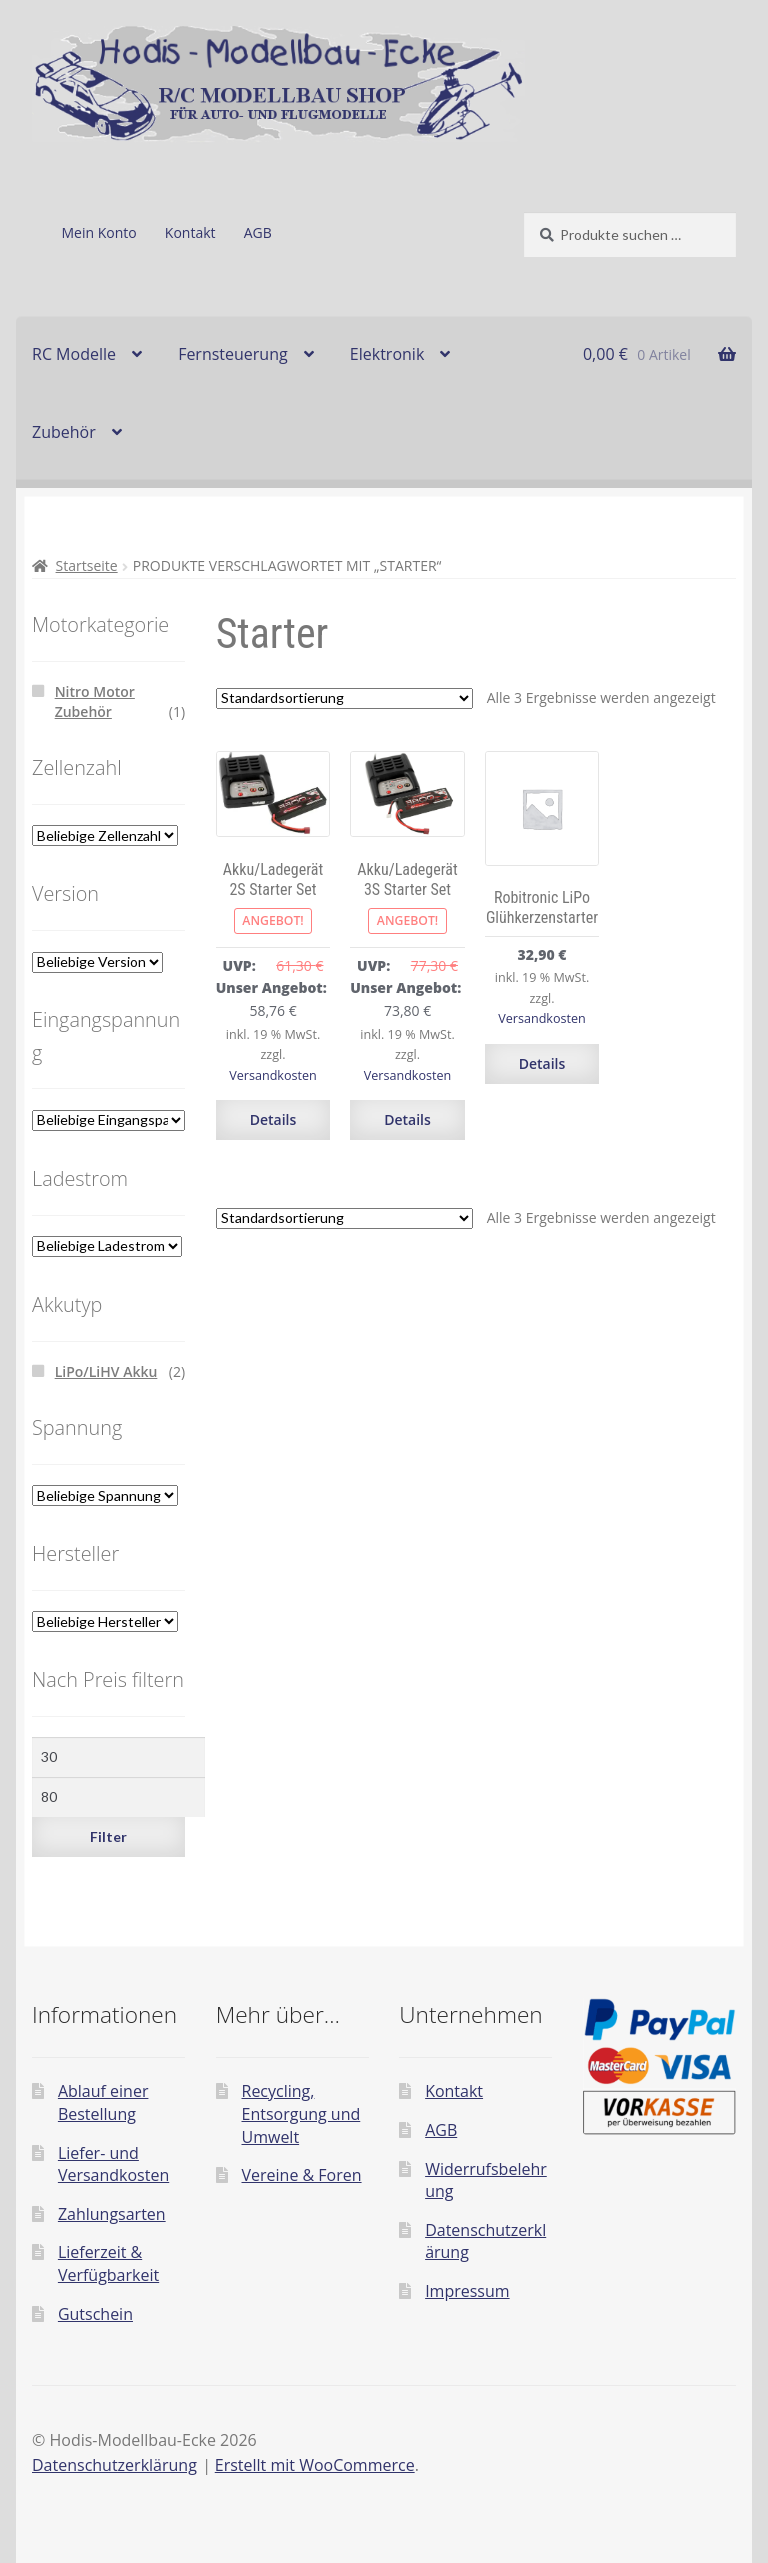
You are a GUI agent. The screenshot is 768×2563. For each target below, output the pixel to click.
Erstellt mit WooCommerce (315, 2465)
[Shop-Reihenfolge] (344, 698)
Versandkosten (273, 1075)
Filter (108, 1836)
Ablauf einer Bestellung (103, 2102)
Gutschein (95, 2314)
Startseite (87, 565)
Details (273, 1119)
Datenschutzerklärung (114, 2465)
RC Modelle (74, 354)
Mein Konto (98, 232)
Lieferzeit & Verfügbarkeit (108, 2263)
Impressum (467, 2291)
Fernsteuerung (233, 354)
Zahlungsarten (112, 2214)
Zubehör (64, 432)
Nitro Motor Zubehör (95, 701)
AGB (258, 232)
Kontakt (190, 232)
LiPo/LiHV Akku (106, 1371)
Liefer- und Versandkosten (113, 2164)
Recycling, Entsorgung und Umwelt (301, 2113)
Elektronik (387, 354)
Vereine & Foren (302, 2175)
